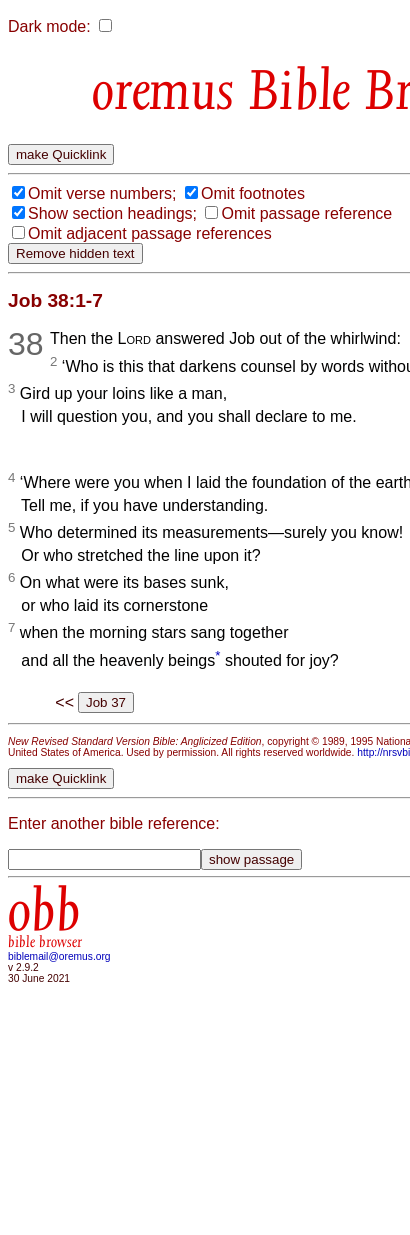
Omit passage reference (306, 213)
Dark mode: (49, 26)
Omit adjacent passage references (150, 233)
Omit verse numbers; (102, 193)
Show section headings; (112, 213)
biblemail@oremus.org (59, 956)
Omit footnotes (253, 193)
